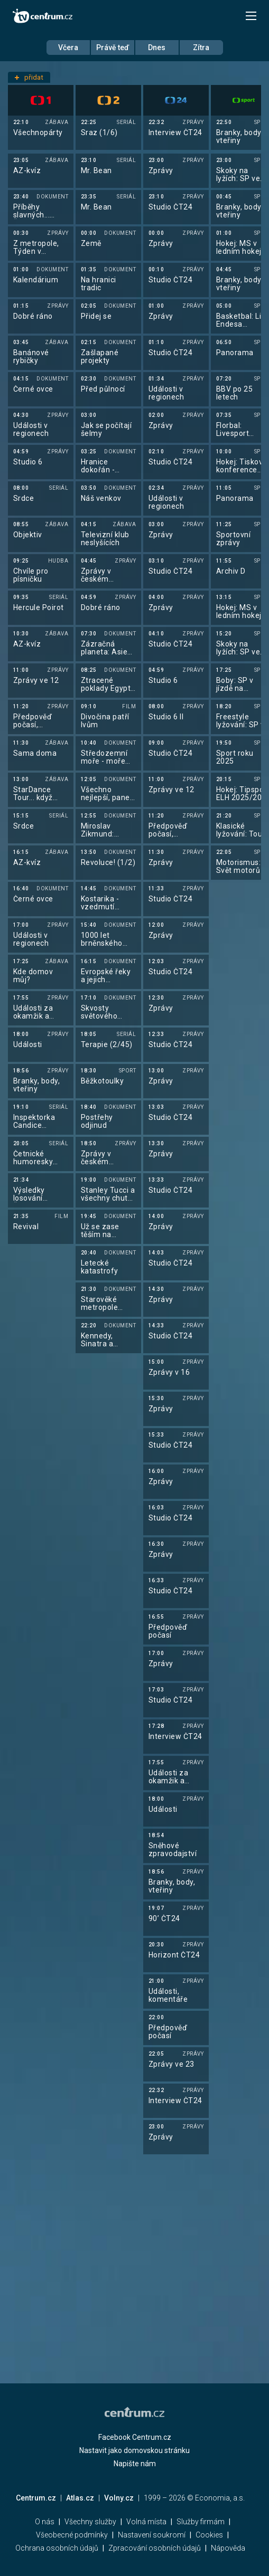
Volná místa (146, 2521)
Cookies (209, 2535)
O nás (44, 2521)
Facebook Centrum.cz (134, 2437)
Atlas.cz (80, 2498)
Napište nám (135, 2463)
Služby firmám (201, 2521)
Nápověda (228, 2548)
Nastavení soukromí (151, 2535)
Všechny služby (90, 2521)
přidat (29, 77)
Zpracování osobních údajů (154, 2548)
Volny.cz (119, 2498)
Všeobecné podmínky (72, 2535)
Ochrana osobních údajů (56, 2548)
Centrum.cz (36, 2498)
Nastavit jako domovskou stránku (134, 2450)
